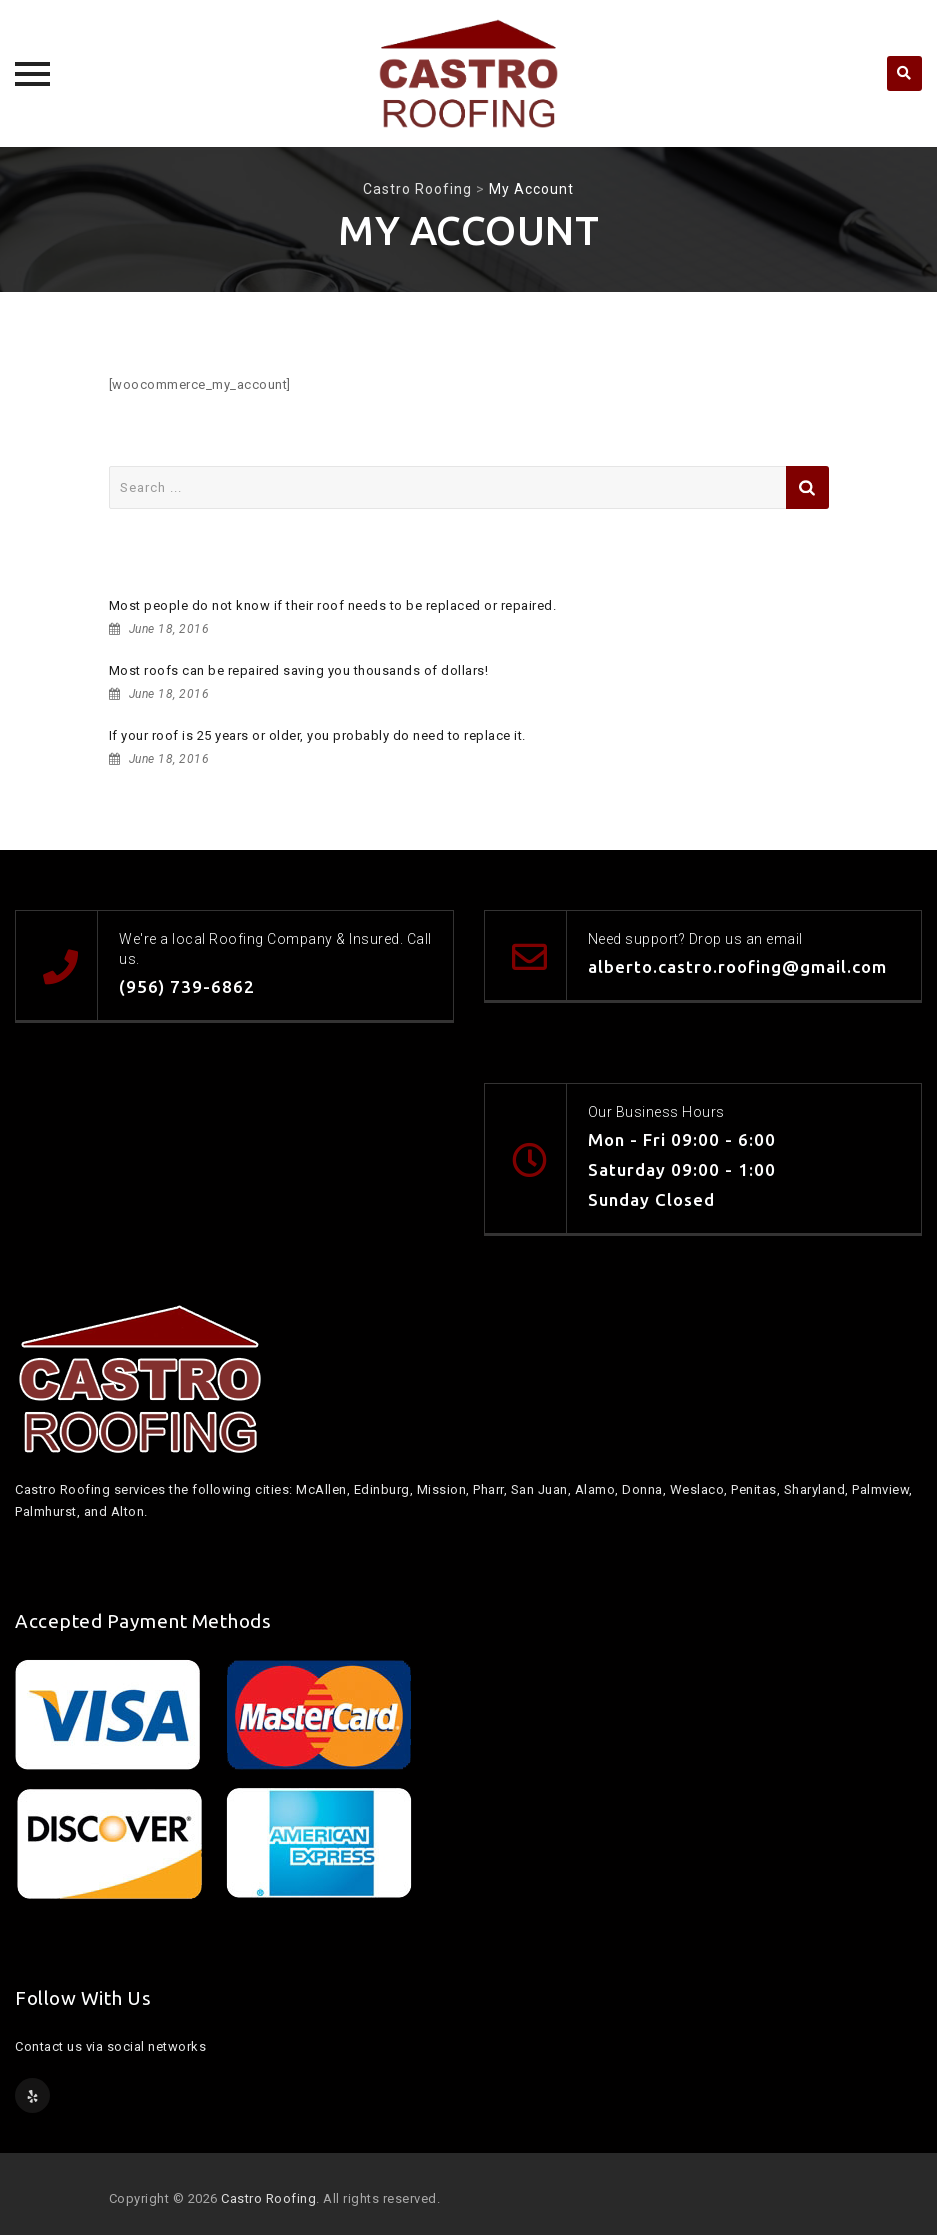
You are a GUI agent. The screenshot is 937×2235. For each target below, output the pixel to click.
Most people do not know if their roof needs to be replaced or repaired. (333, 605)
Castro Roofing (268, 2198)
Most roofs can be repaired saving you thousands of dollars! (299, 670)
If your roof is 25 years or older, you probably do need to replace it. (317, 735)
